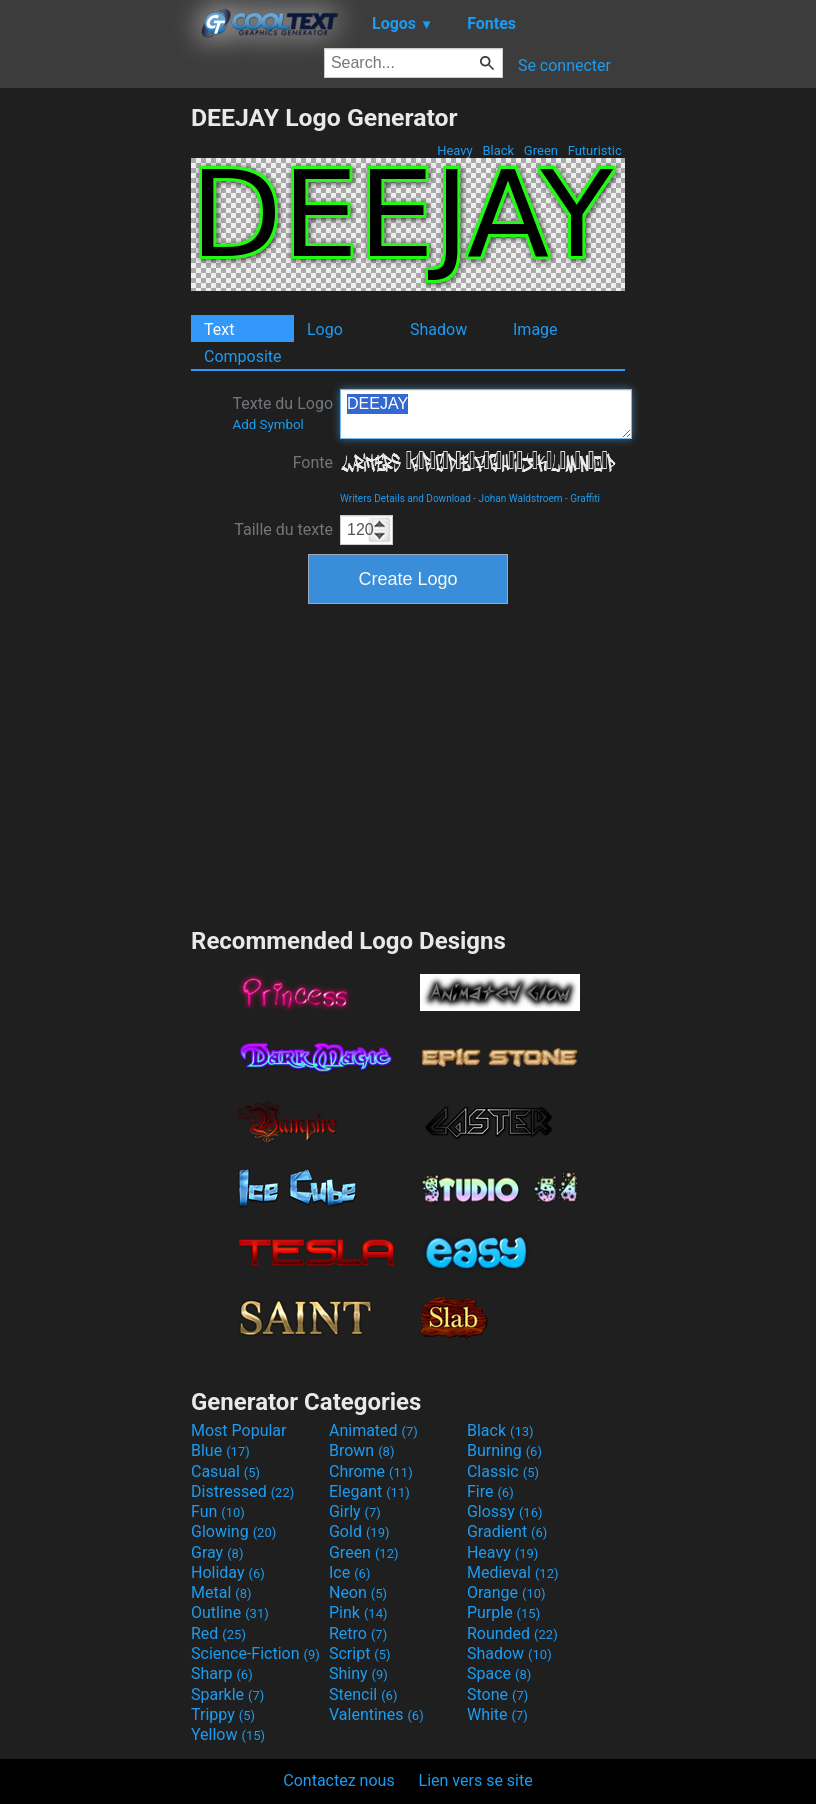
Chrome (371, 1471)
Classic (503, 1471)
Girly (355, 1511)
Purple (503, 1612)
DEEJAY (486, 414)
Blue (220, 1450)
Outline (230, 1612)
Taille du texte (283, 529)
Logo (325, 329)
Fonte (313, 462)
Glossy (505, 1511)
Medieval (513, 1572)
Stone (497, 1694)
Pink (358, 1612)
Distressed (242, 1491)
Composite (243, 356)
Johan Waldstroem (521, 498)
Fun (218, 1511)
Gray (217, 1552)
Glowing (233, 1531)
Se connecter (564, 65)
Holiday (228, 1572)
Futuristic (594, 150)
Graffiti (585, 498)
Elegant (369, 1491)
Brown (361, 1450)
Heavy (455, 150)
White (497, 1714)
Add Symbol (267, 424)
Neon (358, 1592)
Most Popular (239, 1430)
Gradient (507, 1531)
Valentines (376, 1714)
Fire (490, 1491)
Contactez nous (338, 1780)
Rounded (512, 1633)
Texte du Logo (282, 413)
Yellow (228, 1734)
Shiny (358, 1673)
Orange (506, 1592)
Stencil (363, 1694)
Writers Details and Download (405, 498)
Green (541, 150)
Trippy (223, 1714)
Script (360, 1653)
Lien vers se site (476, 1780)
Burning (504, 1450)
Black (498, 150)
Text (219, 329)
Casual (225, 1471)
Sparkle (227, 1694)
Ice (349, 1572)
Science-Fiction (255, 1653)
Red (218, 1633)
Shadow (438, 329)
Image (535, 329)
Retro (358, 1633)
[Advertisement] (95, 403)
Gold (359, 1531)
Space (499, 1673)
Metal (221, 1592)
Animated (373, 1430)
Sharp (222, 1673)
